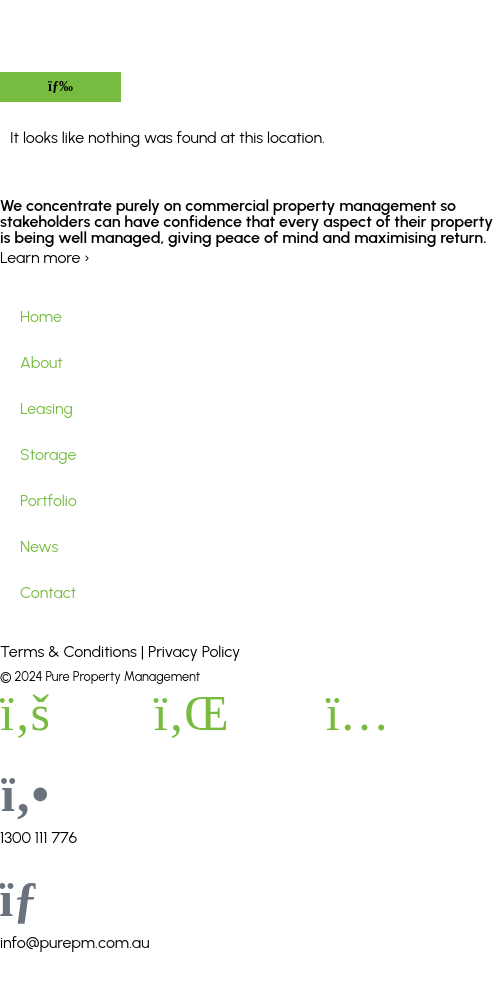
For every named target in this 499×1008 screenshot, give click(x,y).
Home (41, 316)
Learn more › (45, 257)
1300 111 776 (38, 837)
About (41, 362)
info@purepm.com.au (74, 942)
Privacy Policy (194, 651)
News (39, 546)
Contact (48, 592)
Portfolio (48, 500)
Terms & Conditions (68, 651)
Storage (48, 454)
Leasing (46, 408)
